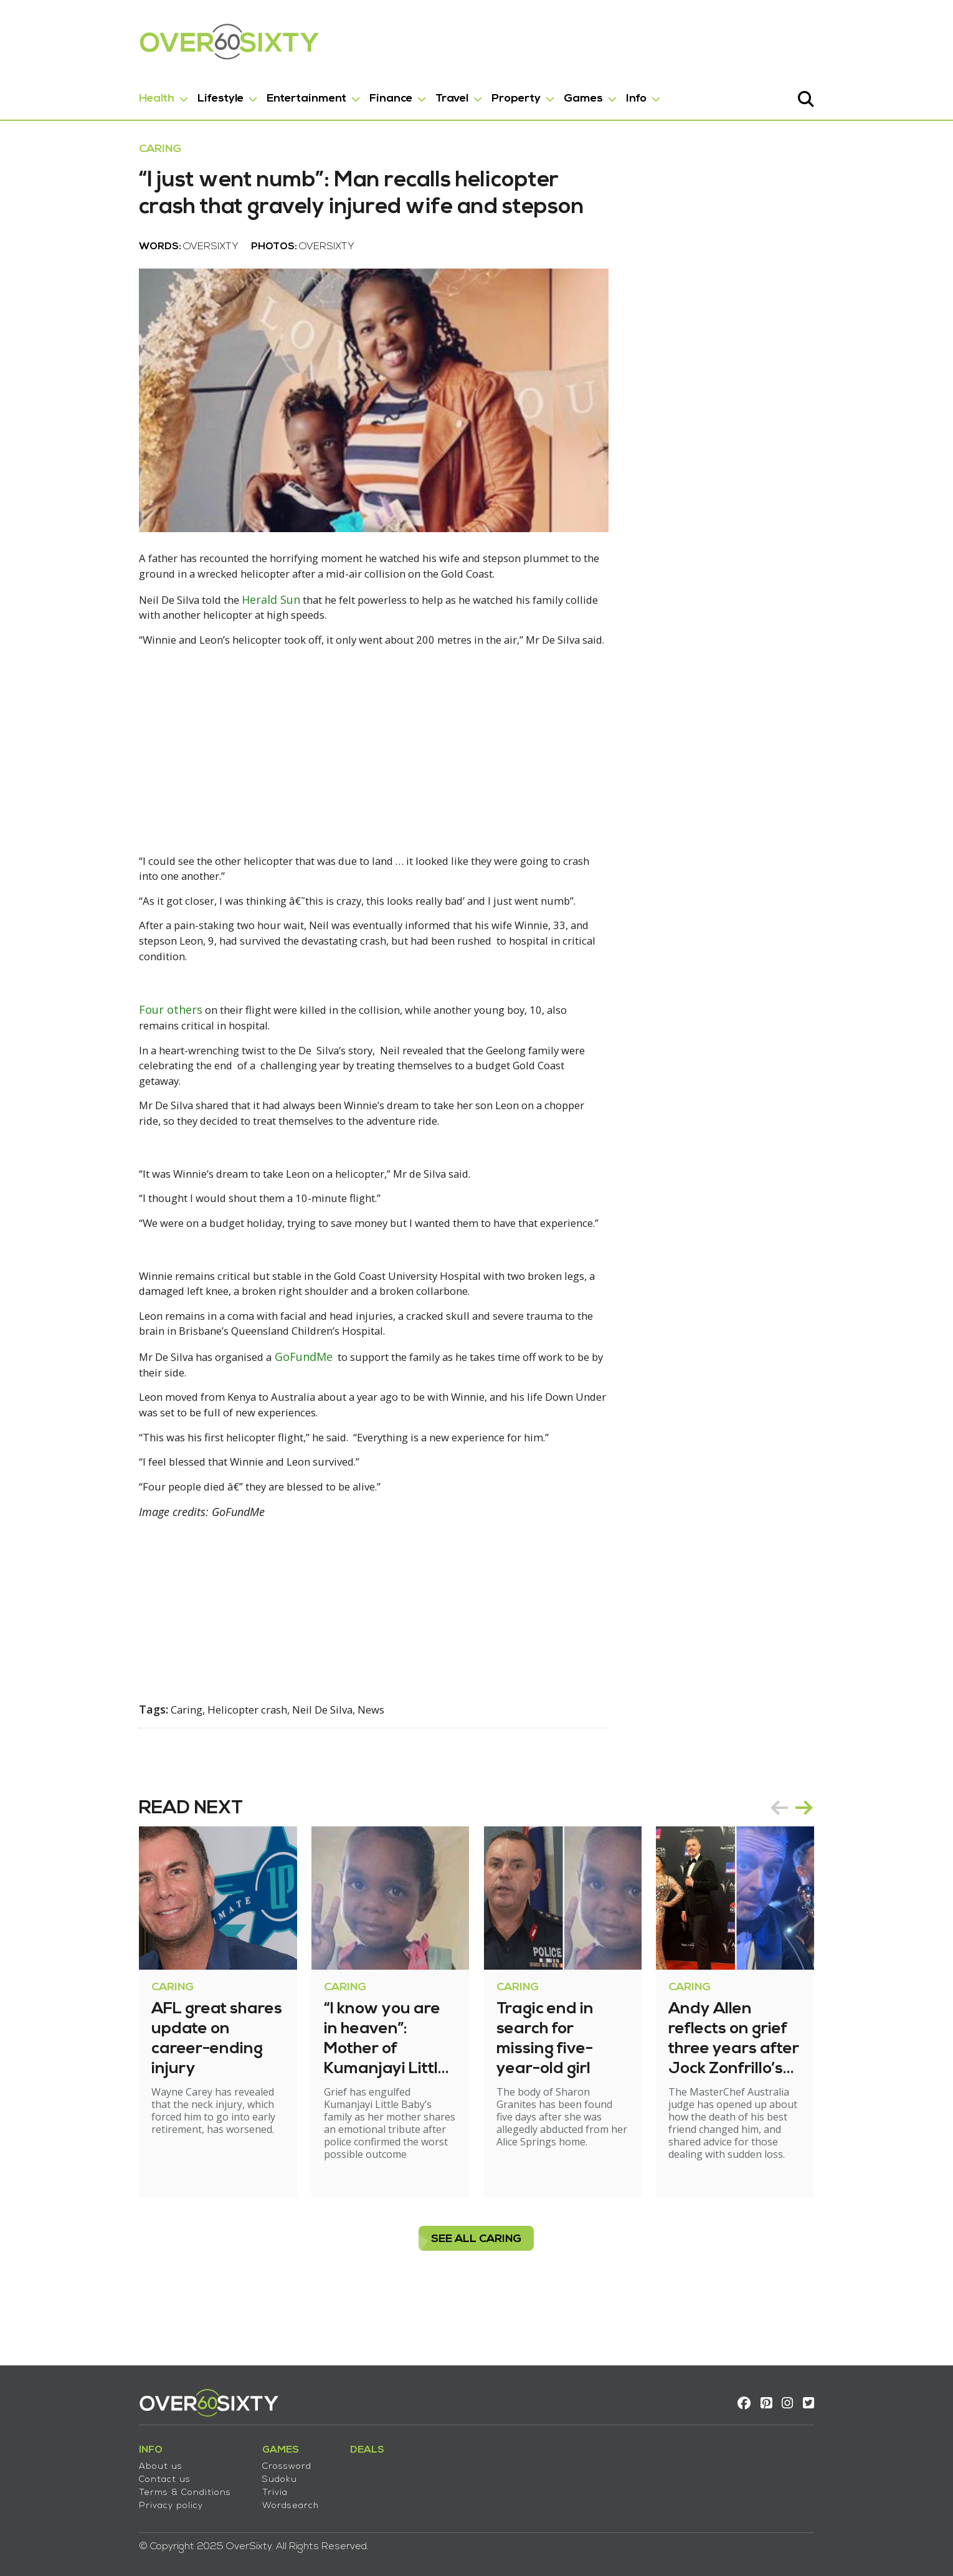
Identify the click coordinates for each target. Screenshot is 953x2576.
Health (95, 92)
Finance (329, 92)
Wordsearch (229, 2497)
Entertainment (245, 92)
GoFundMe (256, 1423)
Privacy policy (110, 2497)
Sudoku (218, 2471)
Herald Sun (222, 681)
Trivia (214, 2484)
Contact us (104, 2471)
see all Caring (477, 2281)
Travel (390, 92)
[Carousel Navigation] (852, 1862)
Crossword (225, 2458)
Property (455, 92)
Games (522, 92)
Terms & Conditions (124, 2484)
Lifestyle (159, 92)
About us (99, 2458)
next (865, 1862)
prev (840, 1862)
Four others (109, 1081)
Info (575, 92)
